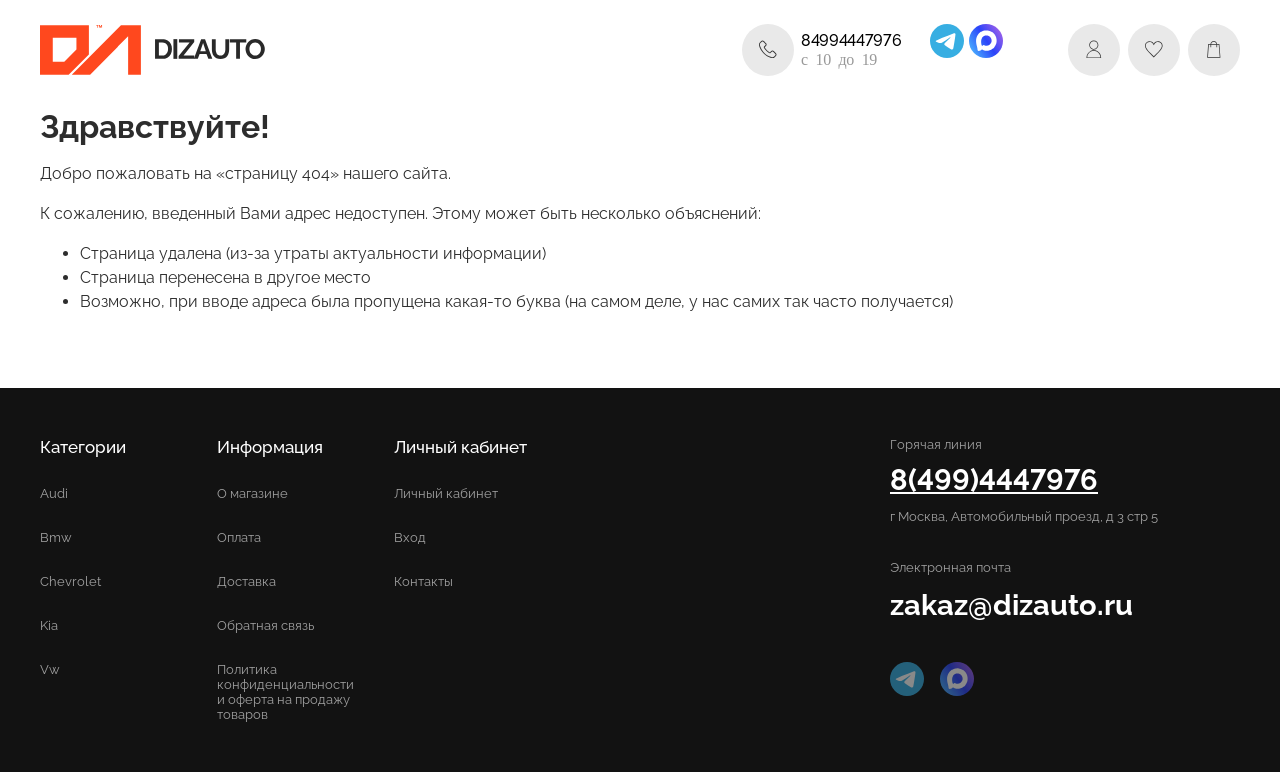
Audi (54, 493)
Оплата (239, 537)
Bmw (56, 537)
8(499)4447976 (994, 479)
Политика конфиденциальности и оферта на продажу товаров (285, 692)
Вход (410, 537)
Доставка (246, 581)
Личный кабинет (446, 493)
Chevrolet (70, 581)
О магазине (252, 493)
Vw (50, 669)
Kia (49, 625)
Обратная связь (265, 625)
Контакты (423, 581)
